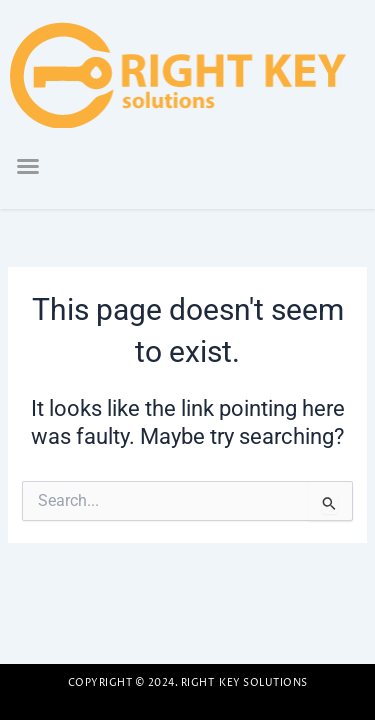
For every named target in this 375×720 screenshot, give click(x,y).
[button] (28, 166)
